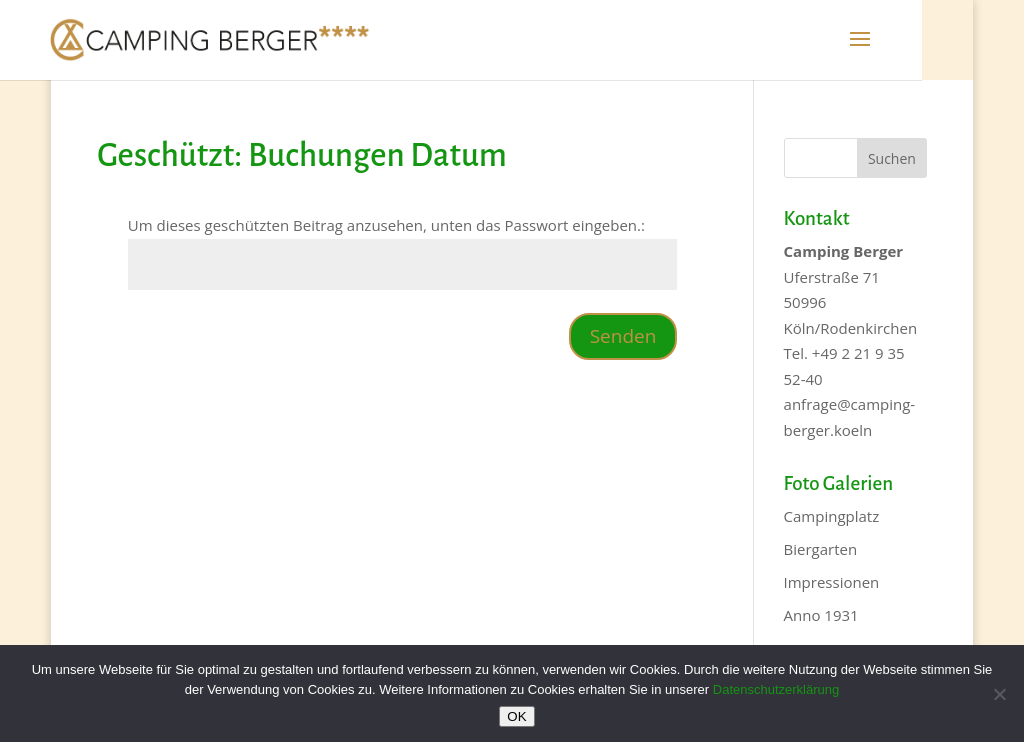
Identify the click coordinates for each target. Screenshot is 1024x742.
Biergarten (821, 549)
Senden (623, 336)
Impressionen (832, 582)
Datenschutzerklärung (776, 689)
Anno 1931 (821, 615)
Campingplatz (832, 516)
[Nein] (999, 694)
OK (516, 716)
